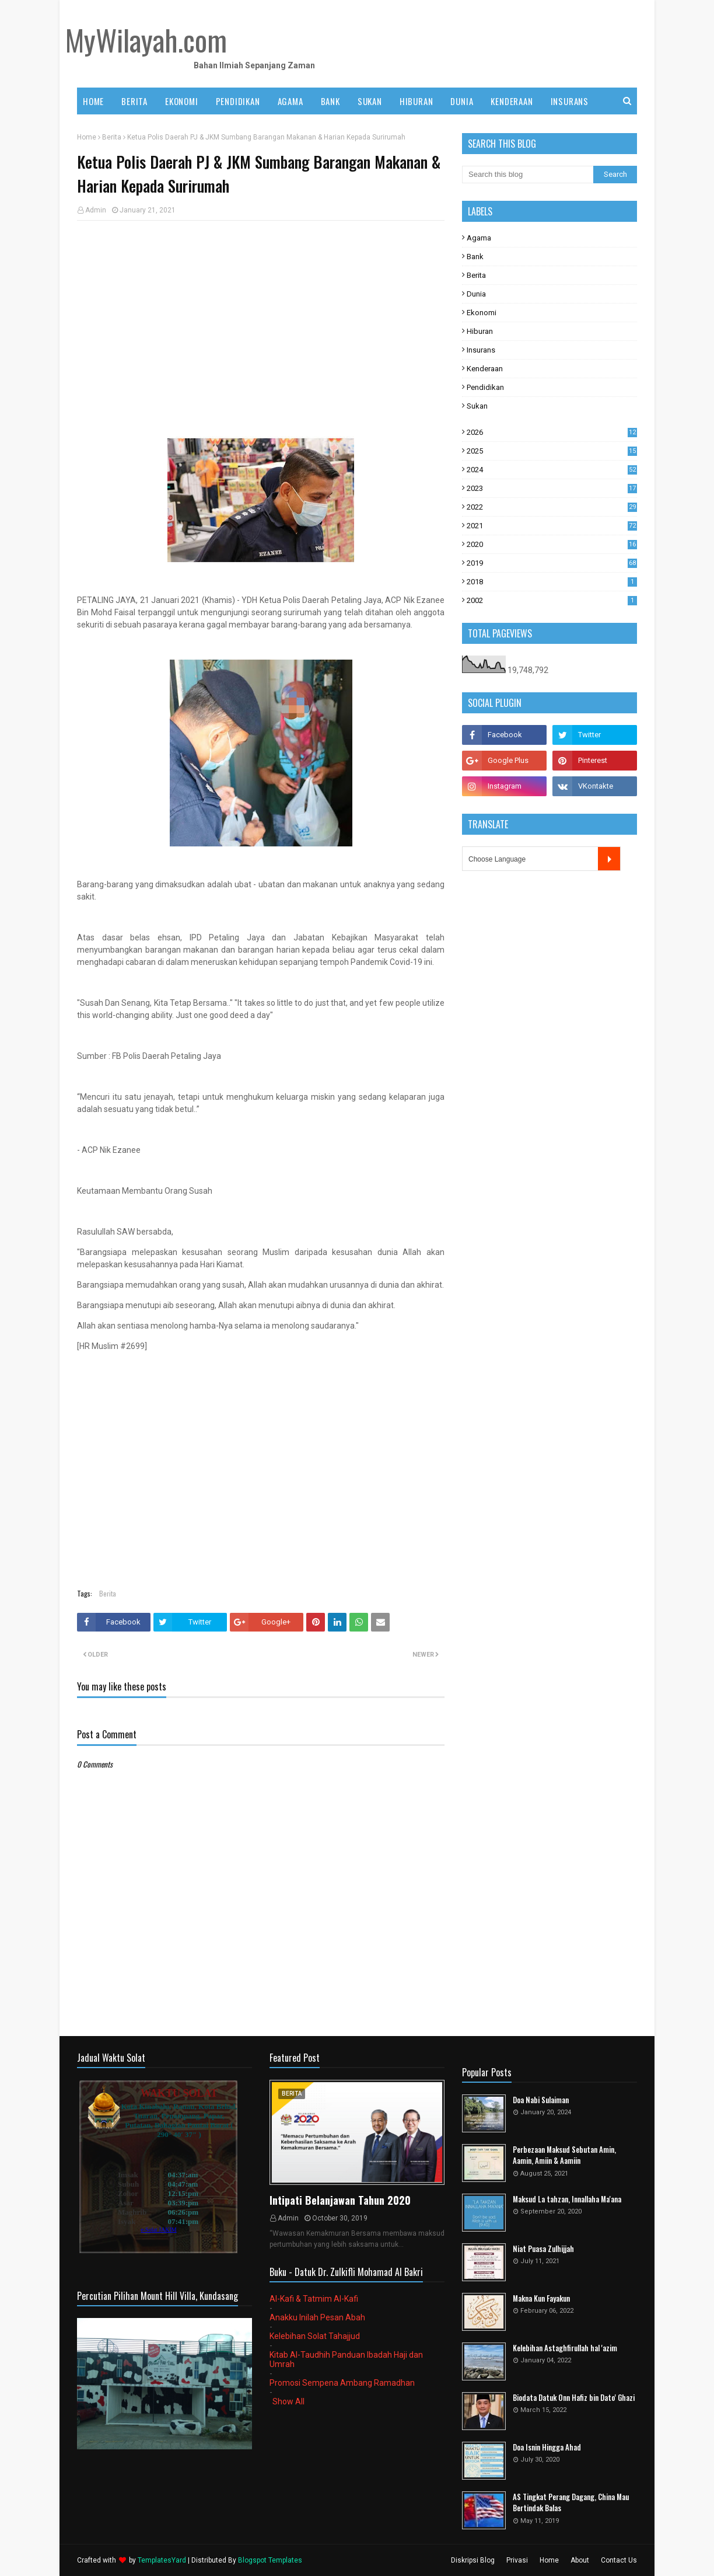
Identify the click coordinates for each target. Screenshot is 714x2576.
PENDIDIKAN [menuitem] (238, 101)
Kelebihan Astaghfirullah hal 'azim (565, 2348)
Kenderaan (485, 368)
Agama (479, 237)
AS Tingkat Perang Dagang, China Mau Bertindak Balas (571, 2502)
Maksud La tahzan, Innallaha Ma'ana (567, 2199)
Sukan (477, 406)
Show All (288, 2401)
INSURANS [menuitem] (570, 101)
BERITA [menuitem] (134, 101)
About (579, 2560)
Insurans (481, 350)
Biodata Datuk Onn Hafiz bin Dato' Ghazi (574, 2397)
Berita (111, 137)
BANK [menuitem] (330, 101)
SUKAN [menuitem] (370, 101)
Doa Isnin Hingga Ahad (547, 2447)
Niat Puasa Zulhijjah (543, 2248)
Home (86, 137)
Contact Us (619, 2560)
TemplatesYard (162, 2560)
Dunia (476, 294)
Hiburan (480, 331)
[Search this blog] (527, 174)
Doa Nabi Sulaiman (541, 2100)
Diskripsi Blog (473, 2560)
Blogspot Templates (270, 2560)
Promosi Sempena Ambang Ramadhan (342, 2382)
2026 (552, 432)
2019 (552, 563)
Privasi (517, 2560)
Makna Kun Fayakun (541, 2298)
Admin (95, 210)
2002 (552, 600)
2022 (552, 507)
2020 (552, 544)
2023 (552, 488)
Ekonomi (481, 312)
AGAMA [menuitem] (290, 101)
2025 (552, 451)
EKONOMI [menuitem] (181, 101)
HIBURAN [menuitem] (416, 101)
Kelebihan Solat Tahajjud (315, 2336)
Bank (475, 256)
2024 (552, 469)
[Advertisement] (260, 314)
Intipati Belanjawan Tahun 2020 (340, 2200)
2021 (552, 525)
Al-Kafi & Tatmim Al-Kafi (314, 2298)
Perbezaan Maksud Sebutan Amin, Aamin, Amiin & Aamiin (564, 2155)
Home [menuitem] (93, 101)
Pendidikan (485, 387)
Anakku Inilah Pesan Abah (317, 2317)
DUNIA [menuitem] (461, 101)
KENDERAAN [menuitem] (512, 101)
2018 (552, 581)
